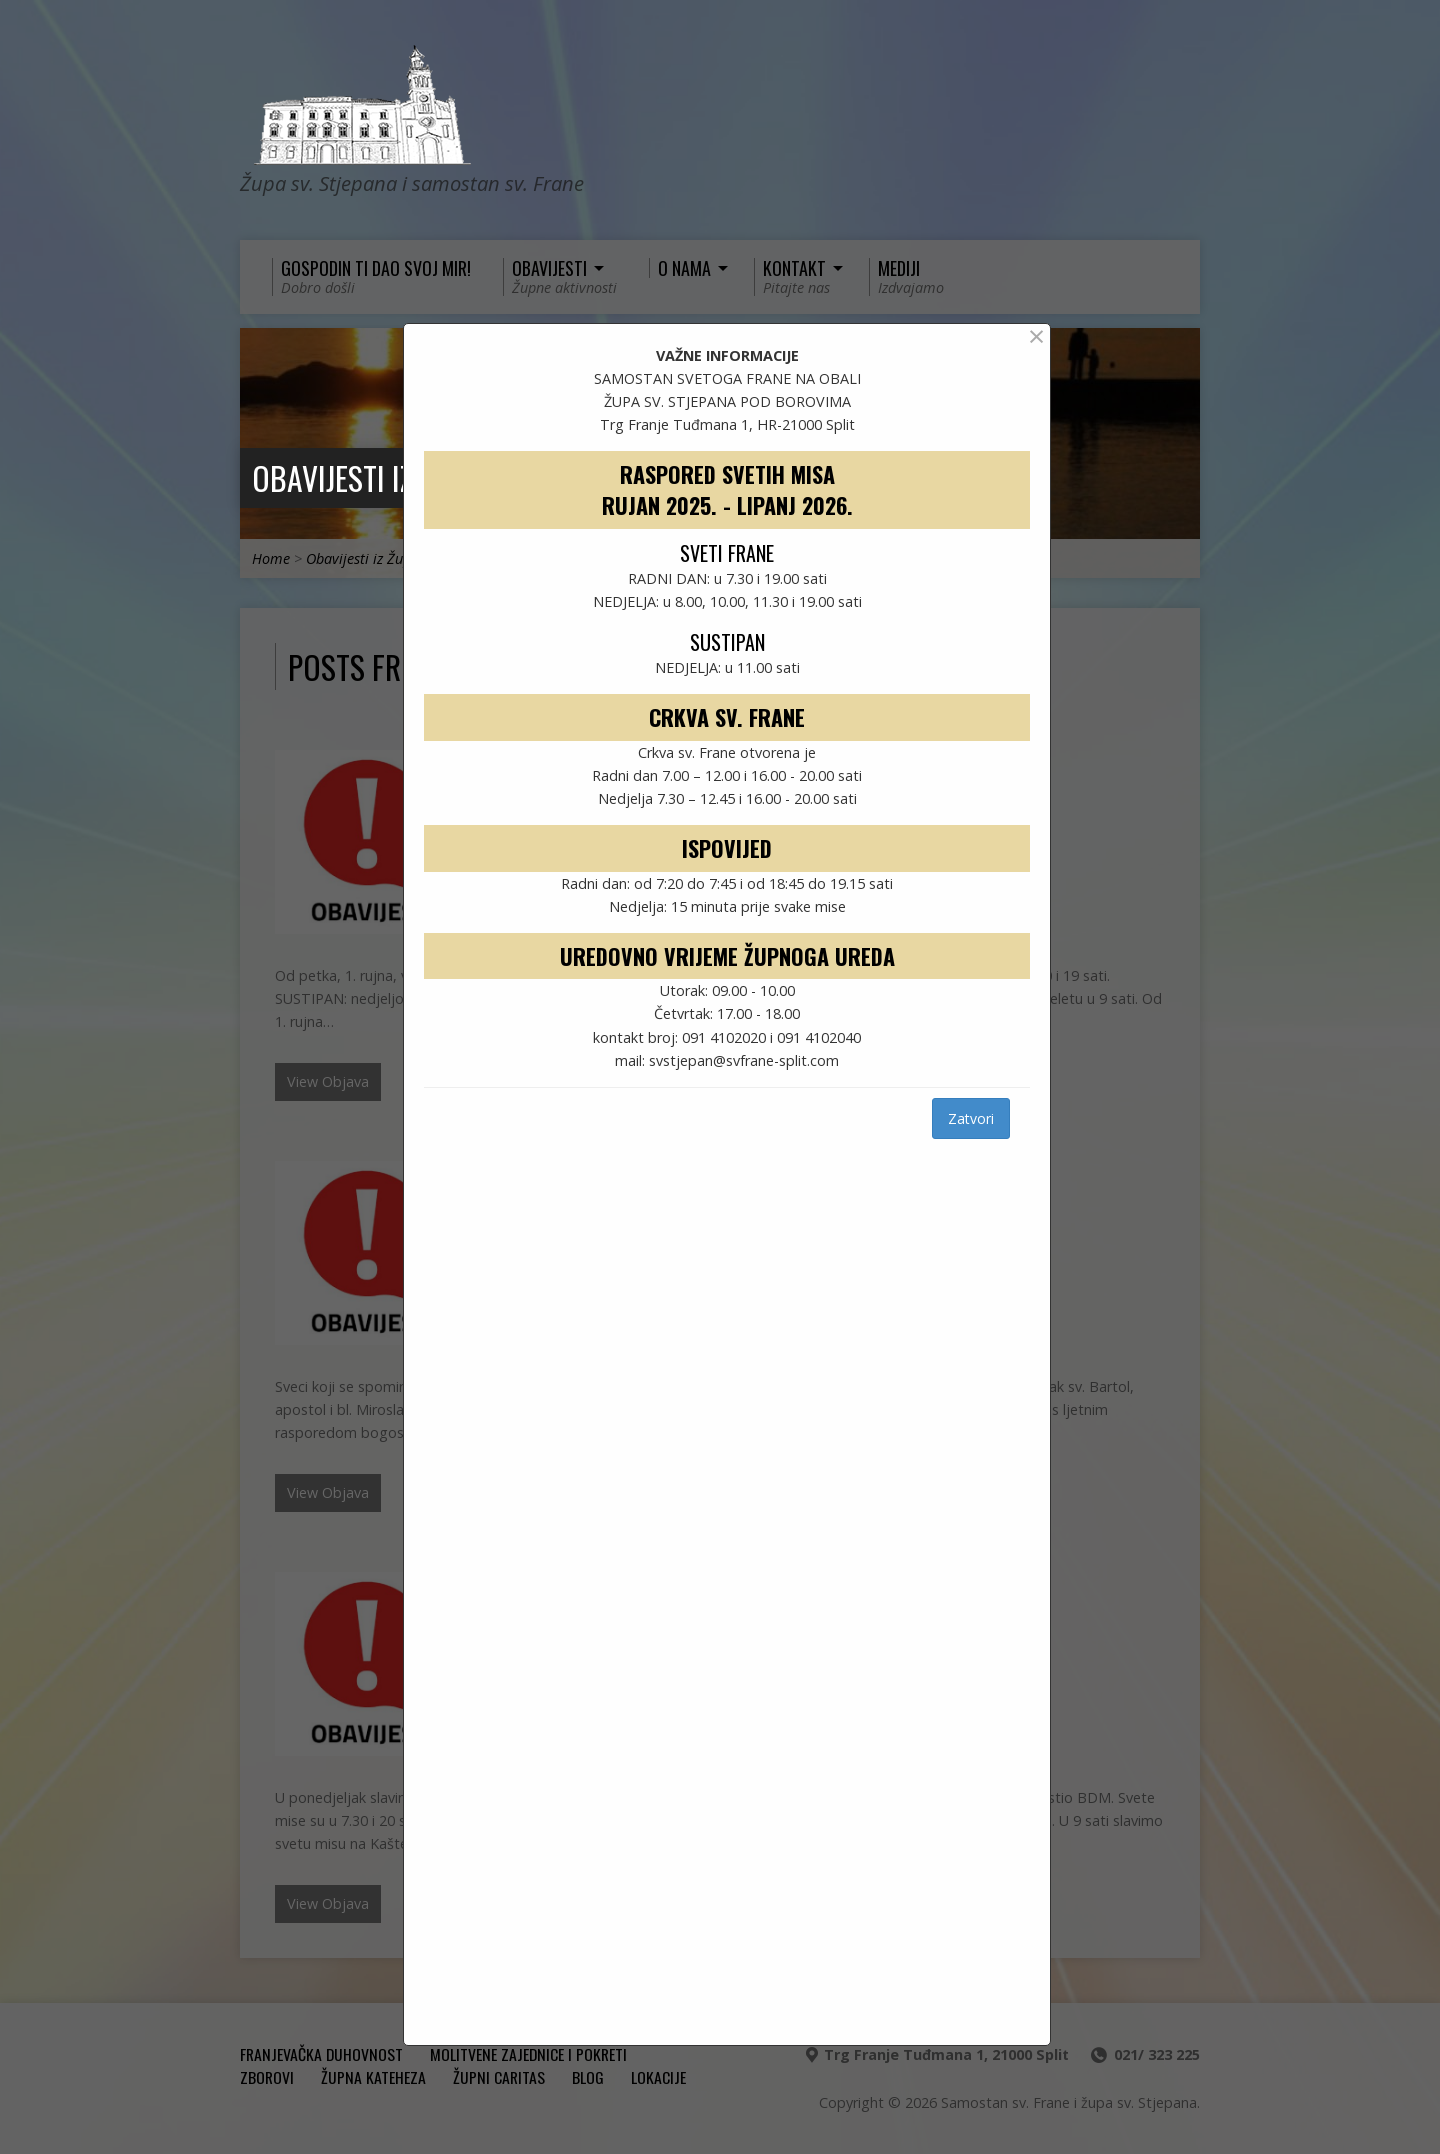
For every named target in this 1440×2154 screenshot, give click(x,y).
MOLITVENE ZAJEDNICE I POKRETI (528, 2054)
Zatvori (971, 1118)
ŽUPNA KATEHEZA (373, 2077)
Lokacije (658, 2077)
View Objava (328, 1081)
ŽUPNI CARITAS (499, 2077)
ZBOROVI (267, 2077)
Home (271, 558)
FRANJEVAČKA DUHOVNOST (321, 2054)
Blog (588, 2077)
